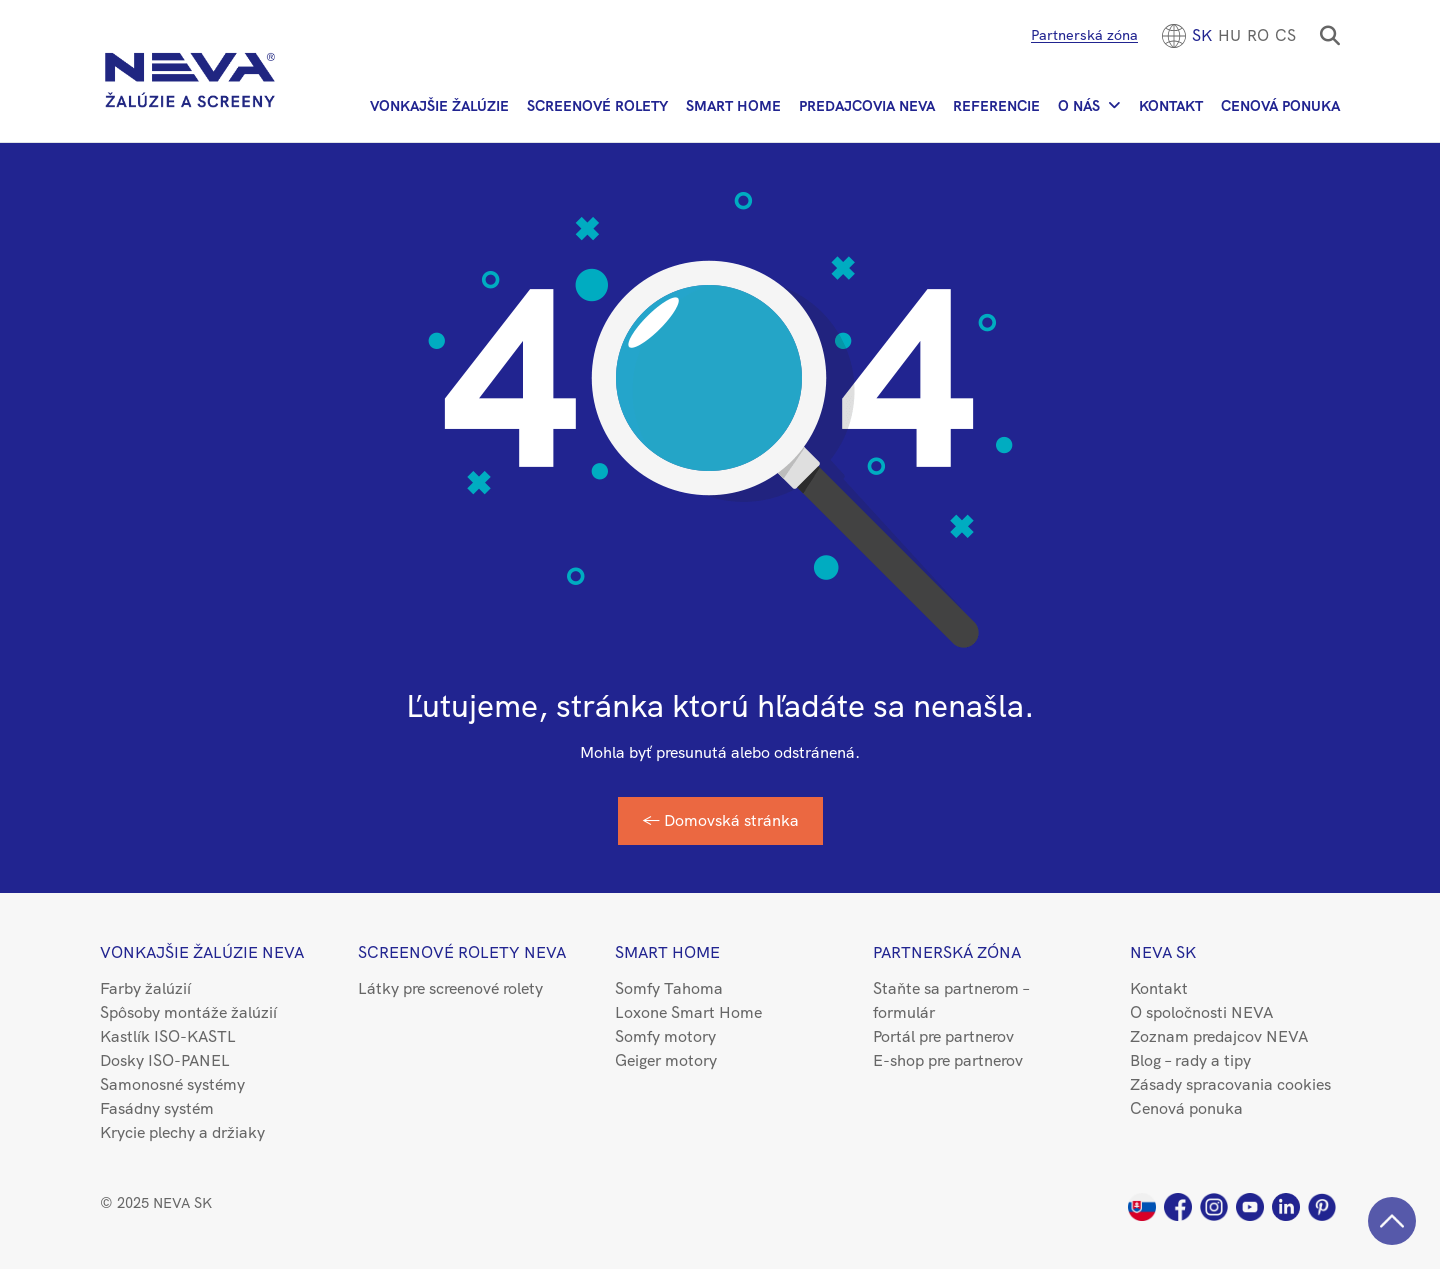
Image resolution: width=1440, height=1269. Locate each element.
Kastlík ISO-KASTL (168, 1036)
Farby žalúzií (145, 988)
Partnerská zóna (1084, 35)
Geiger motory (666, 1060)
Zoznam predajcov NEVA (1219, 1036)
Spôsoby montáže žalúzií (188, 1012)
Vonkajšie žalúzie (439, 106)
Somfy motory (665, 1036)
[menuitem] (1202, 35)
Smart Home (733, 106)
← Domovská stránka (720, 820)
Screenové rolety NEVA (462, 952)
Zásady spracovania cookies (1230, 1084)
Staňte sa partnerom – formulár (951, 1000)
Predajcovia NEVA (867, 106)
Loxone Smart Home (688, 1012)
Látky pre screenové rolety (450, 988)
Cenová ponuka (1280, 106)
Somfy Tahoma (669, 988)
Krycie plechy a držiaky (182, 1132)
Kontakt (1171, 106)
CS (1285, 35)
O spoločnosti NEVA (1201, 1012)
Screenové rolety (597, 106)
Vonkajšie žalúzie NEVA (202, 952)
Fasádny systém (157, 1108)
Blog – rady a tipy (1190, 1060)
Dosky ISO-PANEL (165, 1060)
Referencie (996, 106)
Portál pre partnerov (943, 1036)
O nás (1079, 106)
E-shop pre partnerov (948, 1060)
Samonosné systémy (172, 1084)
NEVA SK (1163, 952)
